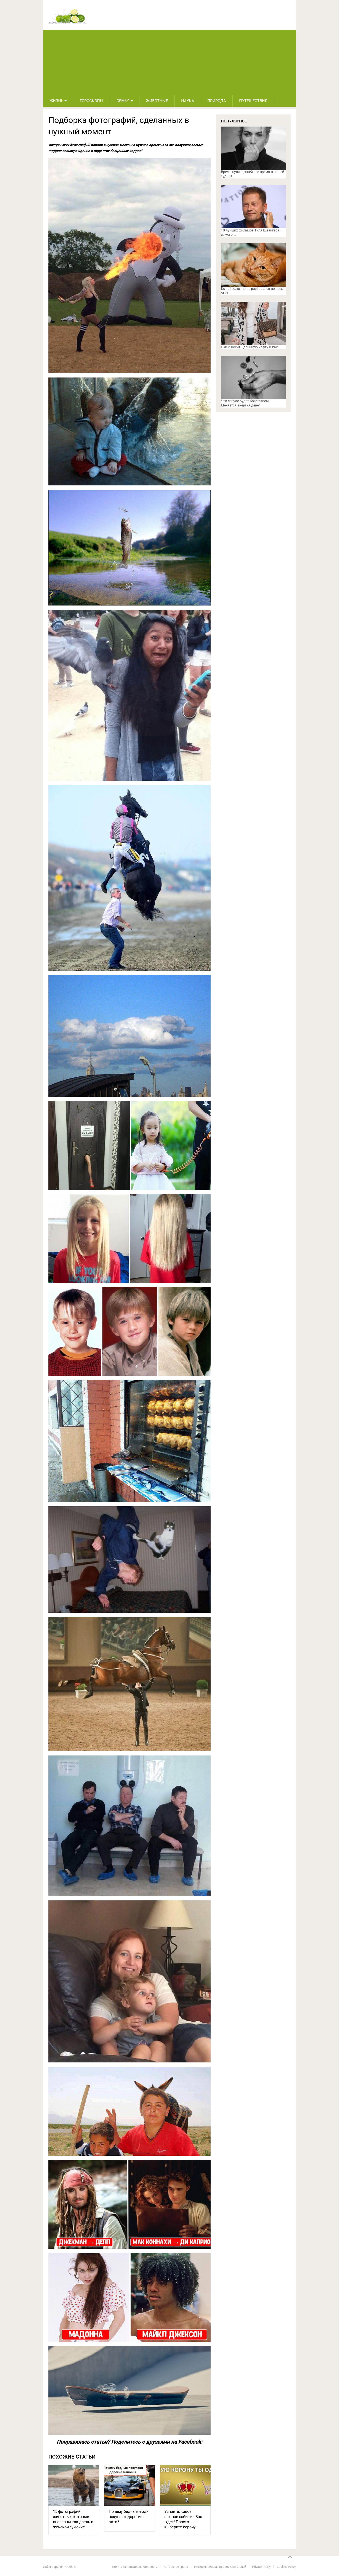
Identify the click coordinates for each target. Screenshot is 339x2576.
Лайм (47, 2566)
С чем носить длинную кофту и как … (251, 347)
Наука (187, 100)
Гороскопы (91, 100)
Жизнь (56, 100)
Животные (157, 100)
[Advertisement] (169, 62)
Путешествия (253, 100)
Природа (216, 100)
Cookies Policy (286, 2566)
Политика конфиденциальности (135, 2566)
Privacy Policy (261, 2566)
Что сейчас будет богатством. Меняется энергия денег (245, 403)
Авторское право (176, 2566)
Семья (123, 100)
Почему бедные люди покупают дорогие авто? (129, 2516)
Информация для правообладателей (220, 2566)
